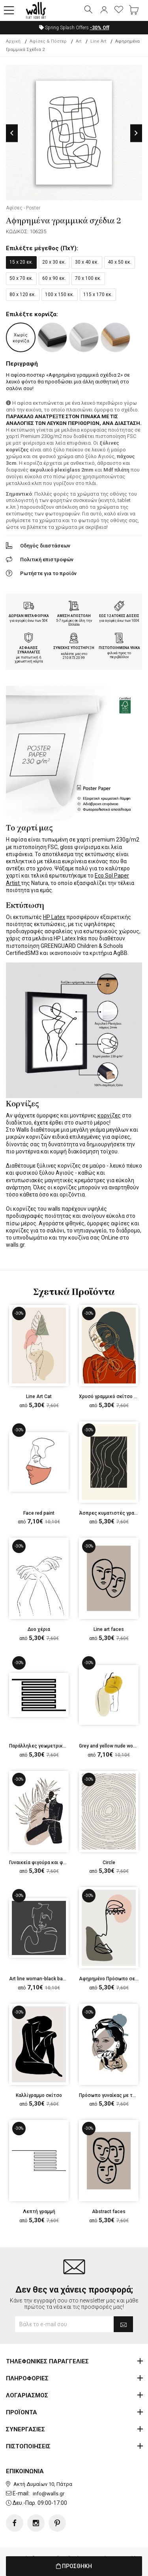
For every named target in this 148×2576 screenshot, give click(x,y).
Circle (109, 1862)
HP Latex (54, 917)
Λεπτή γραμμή (39, 2211)
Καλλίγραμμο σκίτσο (39, 2095)
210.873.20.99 (74, 658)
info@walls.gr (48, 2494)
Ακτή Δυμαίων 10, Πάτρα (42, 2484)
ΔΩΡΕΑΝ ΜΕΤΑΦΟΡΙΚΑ (29, 616)
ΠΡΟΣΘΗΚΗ (74, 2566)
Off (99, 27)
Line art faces (109, 1629)
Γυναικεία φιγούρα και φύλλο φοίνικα (51, 1862)
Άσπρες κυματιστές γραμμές (112, 1513)
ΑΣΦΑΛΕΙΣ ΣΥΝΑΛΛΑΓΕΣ (28, 650)
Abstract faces (109, 2211)
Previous (12, 133)
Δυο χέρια (39, 1629)
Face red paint (38, 1513)
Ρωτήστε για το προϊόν (48, 573)
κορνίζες (109, 1115)
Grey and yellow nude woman (111, 1746)
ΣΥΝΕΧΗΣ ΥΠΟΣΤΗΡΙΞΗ (73, 648)
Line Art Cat (39, 1396)
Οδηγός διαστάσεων (45, 546)
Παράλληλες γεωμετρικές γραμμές (48, 1746)
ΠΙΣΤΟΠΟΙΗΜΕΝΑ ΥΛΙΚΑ (119, 648)
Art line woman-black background (46, 1979)
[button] (9, 11)
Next (136, 133)
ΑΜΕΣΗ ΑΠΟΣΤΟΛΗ (74, 616)
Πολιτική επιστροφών (46, 559)
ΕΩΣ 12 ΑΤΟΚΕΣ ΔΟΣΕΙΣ (119, 616)
